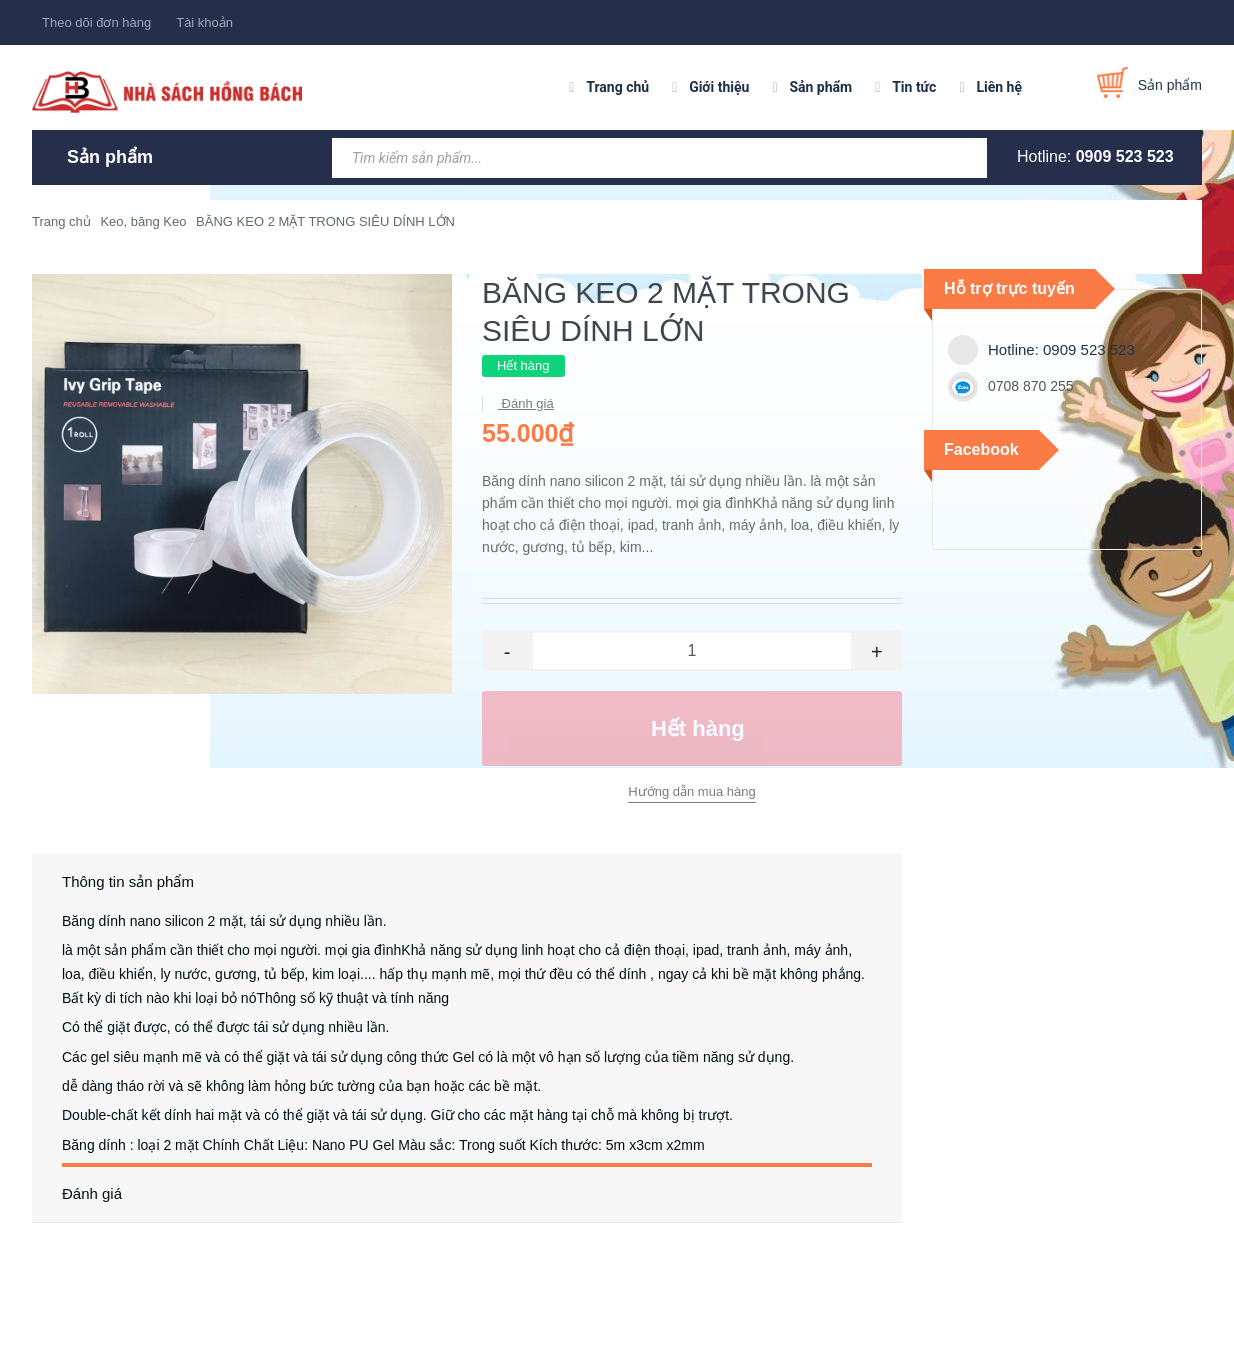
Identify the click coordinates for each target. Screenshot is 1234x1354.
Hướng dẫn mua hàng (691, 791)
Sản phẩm (820, 87)
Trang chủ (617, 87)
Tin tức (914, 87)
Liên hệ (999, 87)
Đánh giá (526, 403)
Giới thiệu (719, 87)
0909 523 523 (1125, 156)
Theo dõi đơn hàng (96, 22)
